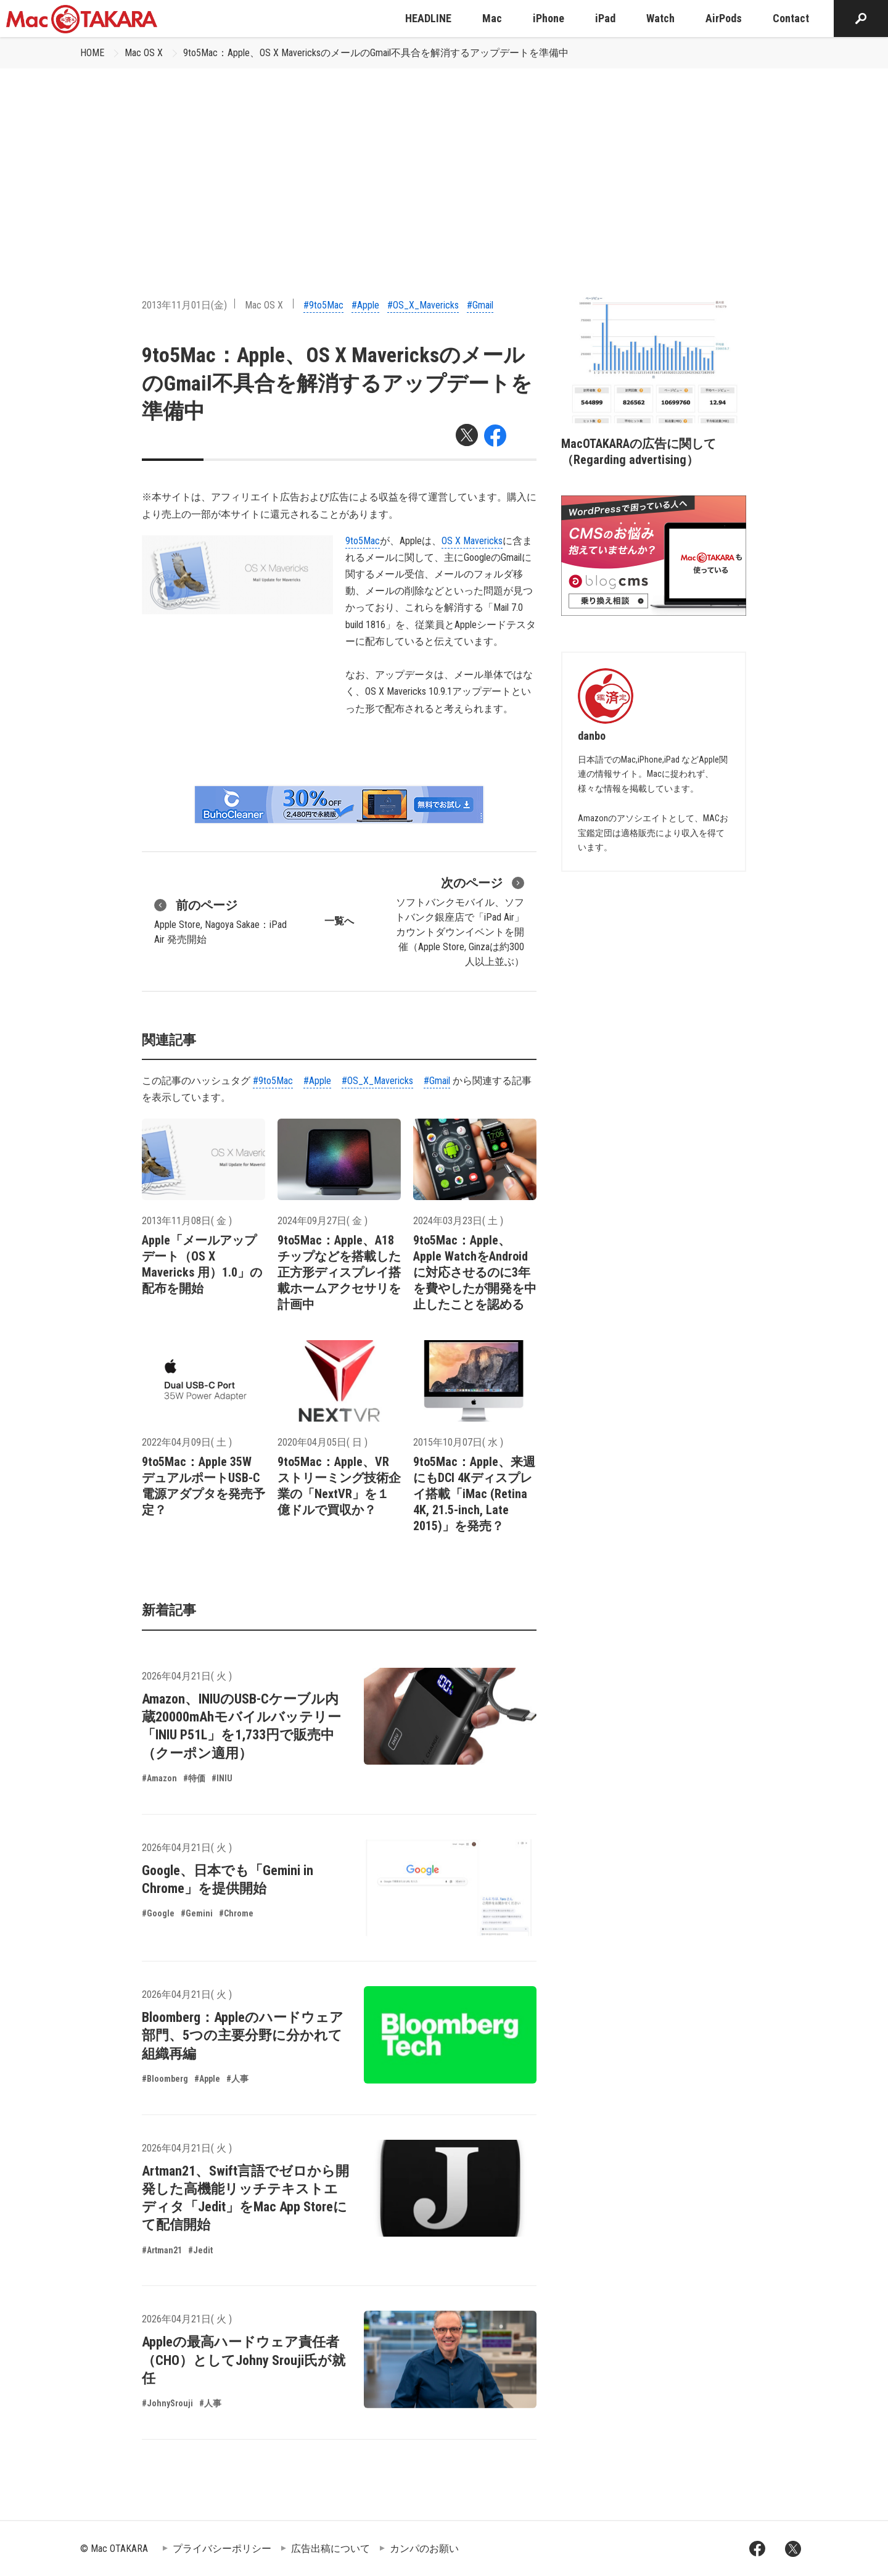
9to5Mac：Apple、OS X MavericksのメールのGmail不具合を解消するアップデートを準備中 (376, 53)
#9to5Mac (323, 305)
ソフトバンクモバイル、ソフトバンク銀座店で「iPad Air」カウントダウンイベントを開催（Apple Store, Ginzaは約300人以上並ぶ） (459, 920)
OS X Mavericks (472, 541)
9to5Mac (362, 541)
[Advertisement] (444, 161)
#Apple (365, 305)
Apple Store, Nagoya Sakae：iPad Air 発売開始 (220, 920)
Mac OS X (144, 53)
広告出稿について (330, 2548)
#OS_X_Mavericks (423, 305)
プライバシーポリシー (222, 2548)
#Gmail (480, 305)
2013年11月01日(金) (184, 305)
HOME (92, 53)
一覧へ (339, 921)
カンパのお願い (424, 2548)
